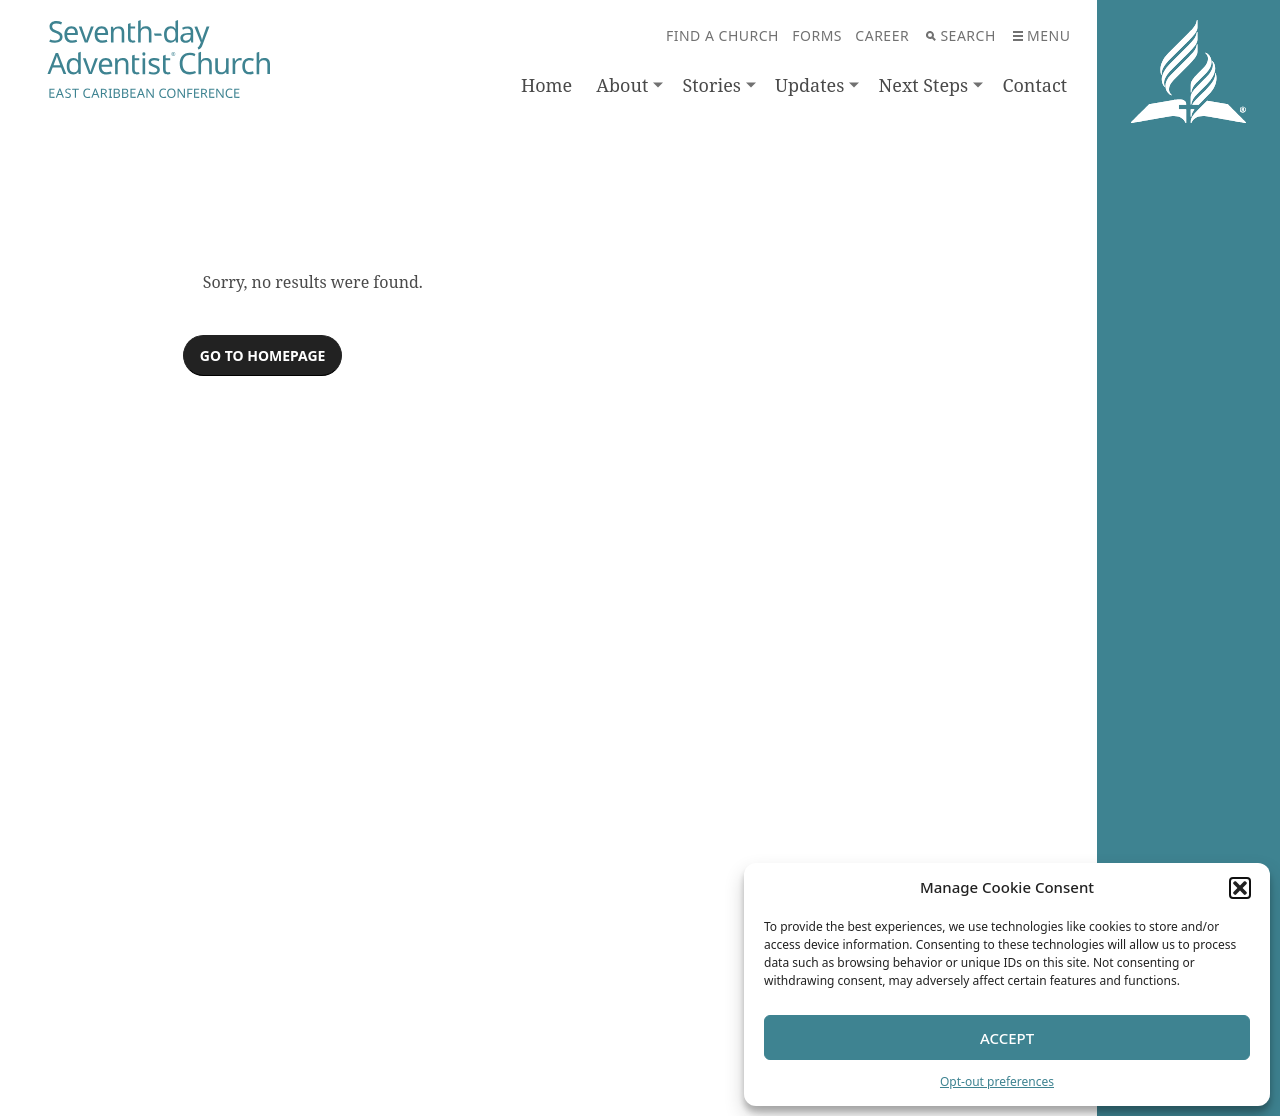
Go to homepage (263, 355)
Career (882, 35)
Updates (809, 85)
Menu (1041, 35)
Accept (1007, 1038)
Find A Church (722, 35)
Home (546, 85)
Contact (1034, 85)
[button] (1240, 888)
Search (960, 35)
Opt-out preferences (997, 1081)
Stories (711, 85)
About (622, 85)
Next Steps (924, 85)
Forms (817, 35)
